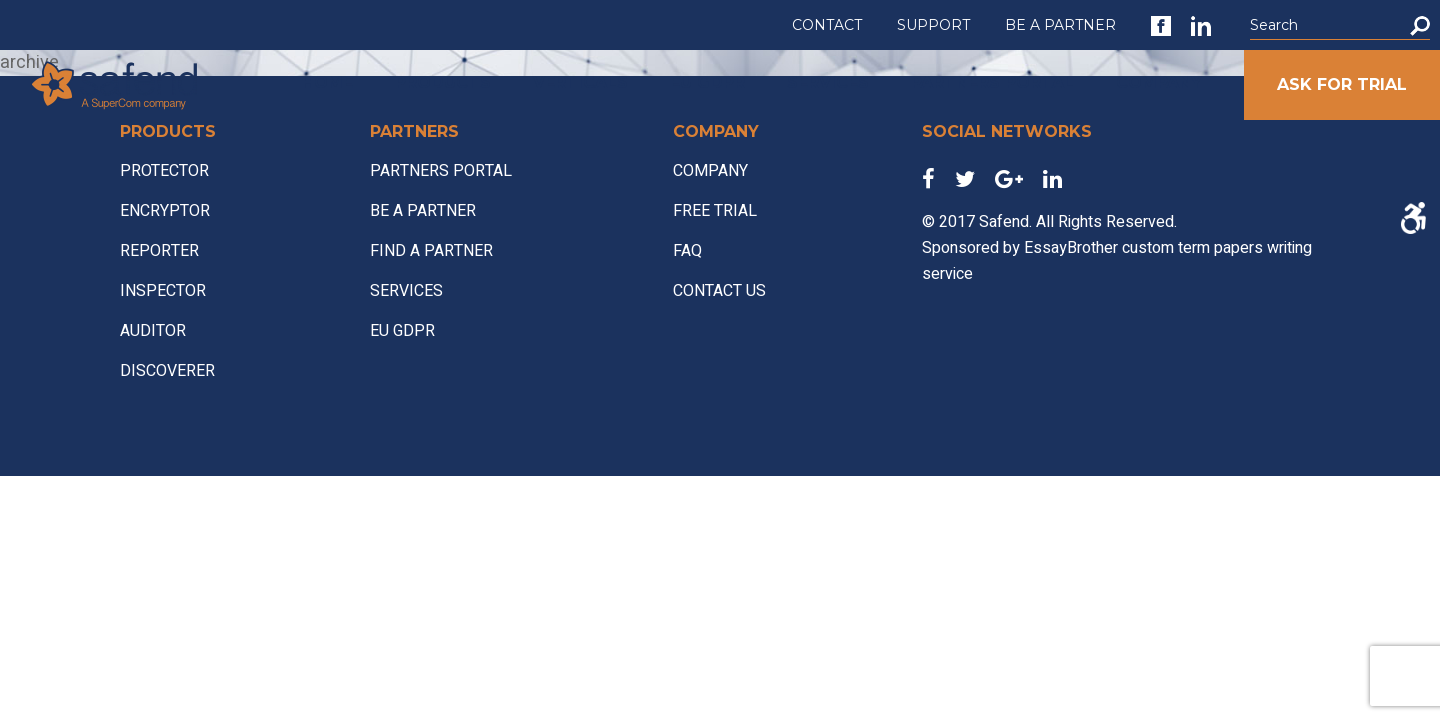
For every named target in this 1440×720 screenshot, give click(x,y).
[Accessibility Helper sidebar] (1412, 218)
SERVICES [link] (828, 82)
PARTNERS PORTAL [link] (992, 82)
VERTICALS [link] (580, 82)
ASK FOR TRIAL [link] (1342, 84)
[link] (1161, 26)
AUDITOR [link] (153, 331)
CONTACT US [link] (719, 291)
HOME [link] (327, 82)
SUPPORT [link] (933, 25)
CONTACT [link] (827, 25)
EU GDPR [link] (707, 82)
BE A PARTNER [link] (1060, 25)
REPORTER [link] (159, 251)
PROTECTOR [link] (164, 171)
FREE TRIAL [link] (715, 211)
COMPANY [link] (1159, 82)
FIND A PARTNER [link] (431, 251)
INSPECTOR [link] (163, 291)
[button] (1420, 25)
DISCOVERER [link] (167, 371)
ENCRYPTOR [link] (165, 211)
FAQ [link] (687, 251)
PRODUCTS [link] (443, 82)
